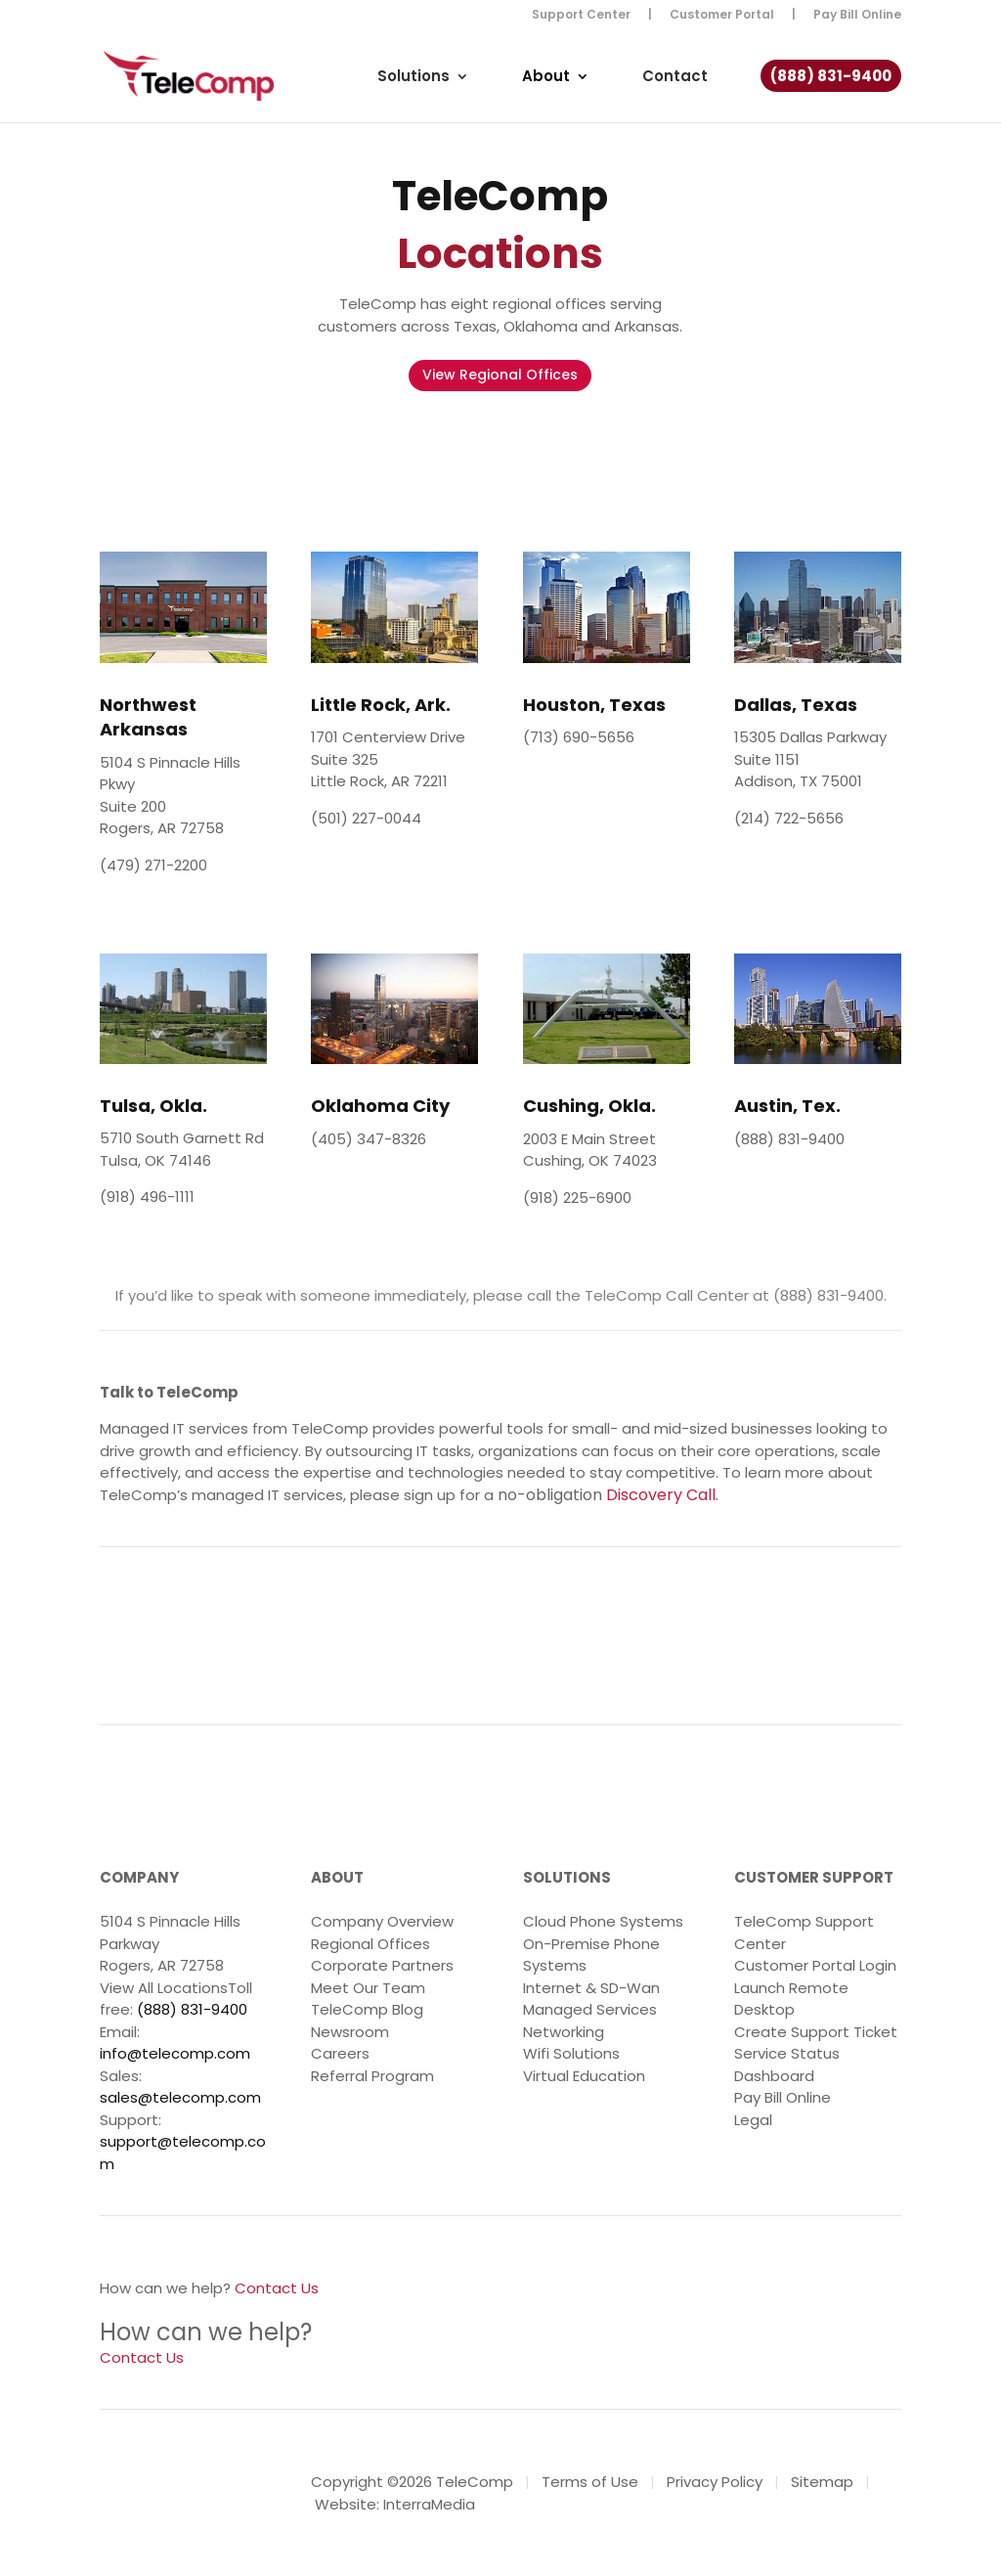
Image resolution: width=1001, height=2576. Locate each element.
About (546, 86)
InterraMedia (429, 2504)
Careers (340, 2053)
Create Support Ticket (815, 2031)
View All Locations (164, 1987)
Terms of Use (590, 2481)
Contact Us (277, 2288)
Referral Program (372, 2075)
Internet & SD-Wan (591, 1987)
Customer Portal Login (815, 1965)
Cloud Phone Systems (603, 1921)
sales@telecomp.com (180, 2097)
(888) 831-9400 (831, 86)
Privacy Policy (714, 2481)
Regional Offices (370, 1943)
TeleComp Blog (367, 2009)
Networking (563, 2031)
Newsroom (350, 2031)
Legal (753, 2120)
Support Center (581, 15)
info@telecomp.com (175, 2053)
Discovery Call (661, 1495)
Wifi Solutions (571, 2053)
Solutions (413, 86)
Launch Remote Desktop (791, 1999)
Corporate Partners (382, 1965)
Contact (675, 86)
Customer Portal (722, 15)
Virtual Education (584, 2075)
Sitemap (822, 2481)
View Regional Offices (500, 374)
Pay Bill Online (857, 15)
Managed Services (590, 2009)
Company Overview (382, 1921)
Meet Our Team (368, 1987)
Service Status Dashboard (787, 2064)
